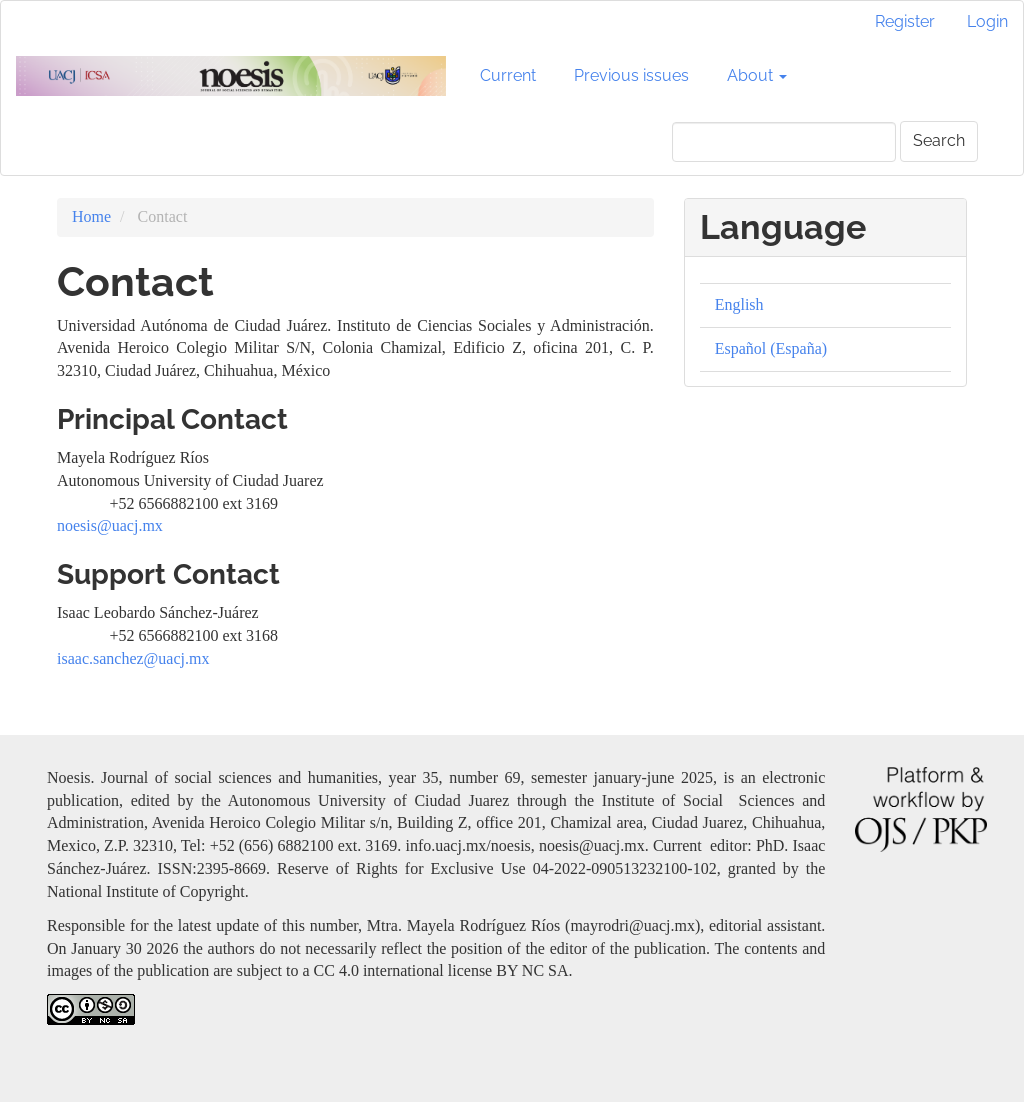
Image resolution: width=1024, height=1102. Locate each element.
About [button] (757, 75)
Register (905, 21)
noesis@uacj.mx (110, 525)
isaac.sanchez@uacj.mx (133, 658)
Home (91, 216)
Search (939, 140)
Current (508, 75)
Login (987, 21)
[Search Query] (784, 142)
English (739, 304)
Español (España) (771, 348)
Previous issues (631, 75)
